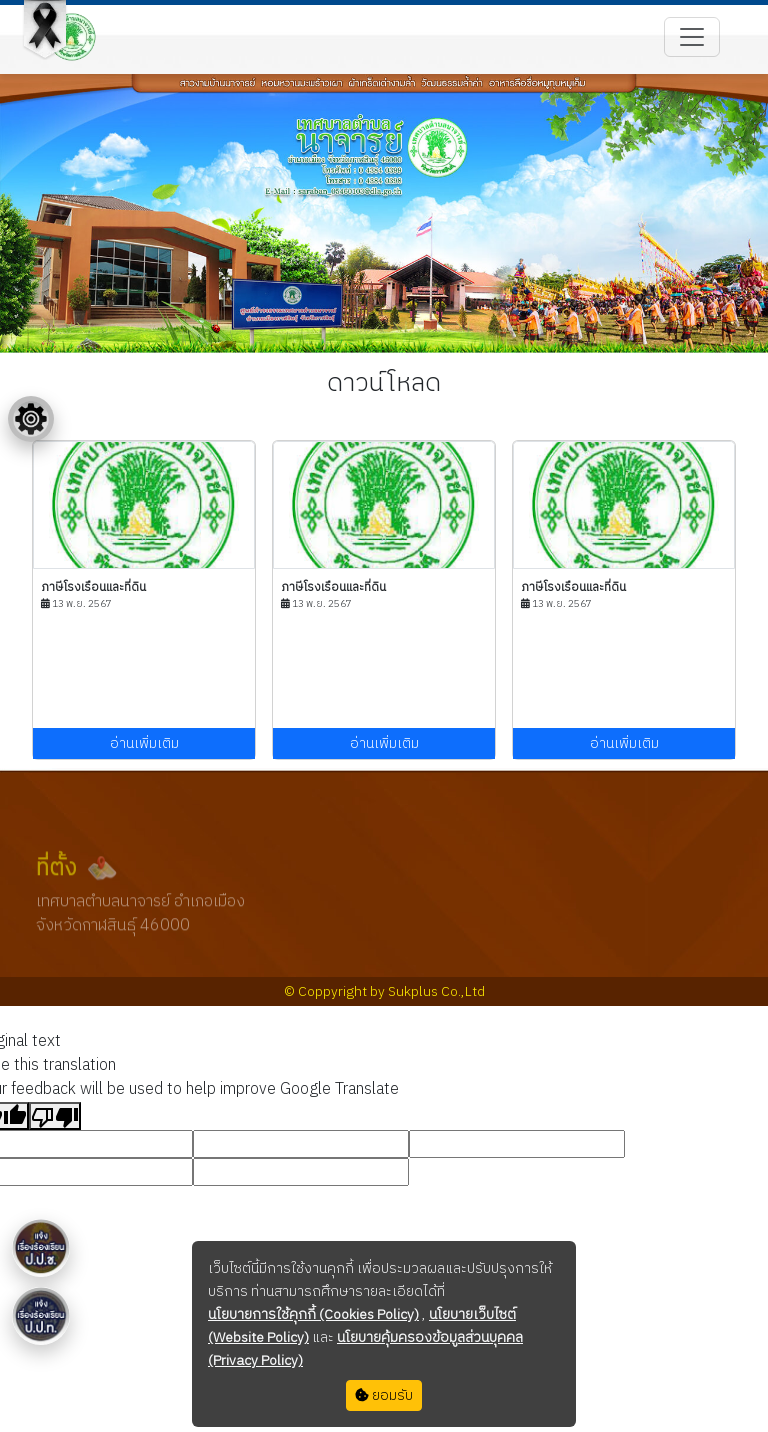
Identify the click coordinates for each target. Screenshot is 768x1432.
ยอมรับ (384, 1395)
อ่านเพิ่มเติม (144, 743)
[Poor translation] (55, 1116)
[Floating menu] (31, 419)
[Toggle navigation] (692, 37)
